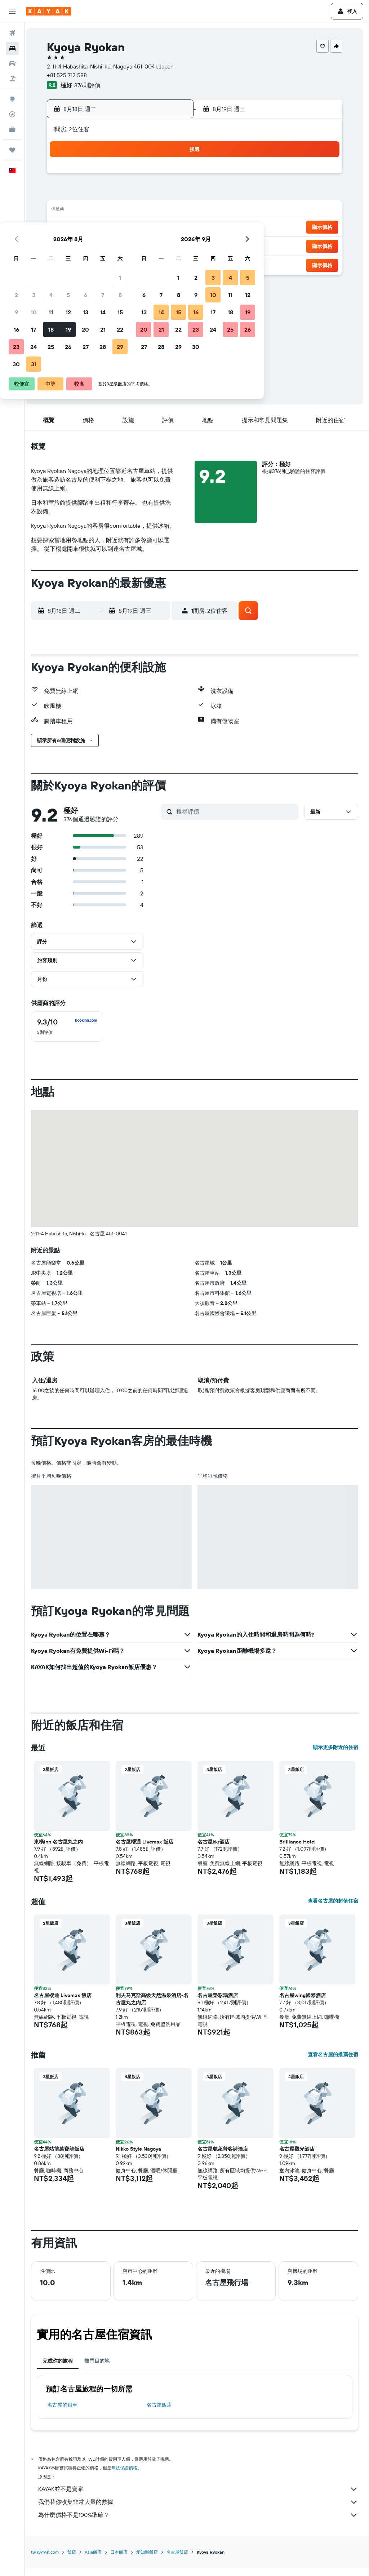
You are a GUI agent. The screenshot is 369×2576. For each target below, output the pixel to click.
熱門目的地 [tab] (101, 2369)
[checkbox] (72, 1035)
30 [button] (68, 262)
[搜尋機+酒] (12, 78)
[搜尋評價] (238, 820)
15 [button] (172, 210)
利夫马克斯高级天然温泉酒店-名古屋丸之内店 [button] (155, 2007)
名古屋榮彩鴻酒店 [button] (220, 2004)
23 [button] (69, 245)
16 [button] (69, 227)
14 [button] (155, 210)
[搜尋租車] (12, 63)
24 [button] (86, 245)
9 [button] (69, 210)
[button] (12, 11)
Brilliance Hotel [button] (298, 1850)
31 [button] (86, 262)
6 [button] (138, 193)
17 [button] (86, 227)
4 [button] (103, 193)
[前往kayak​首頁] (48, 11)
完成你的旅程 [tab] (62, 2369)
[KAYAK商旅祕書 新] (12, 129)
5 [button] (121, 193)
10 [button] (86, 210)
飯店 (76, 2560)
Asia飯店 (97, 2560)
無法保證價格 (129, 2476)
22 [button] (172, 227)
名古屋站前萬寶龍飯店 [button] (64, 2157)
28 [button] (155, 245)
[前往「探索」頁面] (12, 99)
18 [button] (103, 227)
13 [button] (138, 210)
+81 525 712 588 (72, 75)
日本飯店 (123, 2560)
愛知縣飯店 (152, 2560)
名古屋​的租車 (67, 2413)
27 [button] (138, 245)
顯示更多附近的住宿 (335, 1756)
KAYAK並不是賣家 (200, 2497)
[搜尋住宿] (12, 48)
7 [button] (155, 193)
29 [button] (172, 245)
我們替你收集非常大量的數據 (200, 2510)
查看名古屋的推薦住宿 (333, 2063)
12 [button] (121, 210)
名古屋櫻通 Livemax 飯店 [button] (148, 1850)
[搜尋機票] (12, 33)
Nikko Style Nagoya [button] (142, 2157)
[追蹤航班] (12, 114)
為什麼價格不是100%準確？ (200, 2523)
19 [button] (121, 227)
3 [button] (86, 193)
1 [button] (173, 176)
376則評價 (92, 85)
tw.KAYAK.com (49, 2560)
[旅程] (12, 150)
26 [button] (120, 245)
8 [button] (172, 193)
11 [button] (103, 210)
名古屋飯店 (162, 2413)
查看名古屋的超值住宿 (333, 1909)
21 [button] (155, 227)
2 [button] (69, 193)
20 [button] (138, 227)
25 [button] (103, 245)
